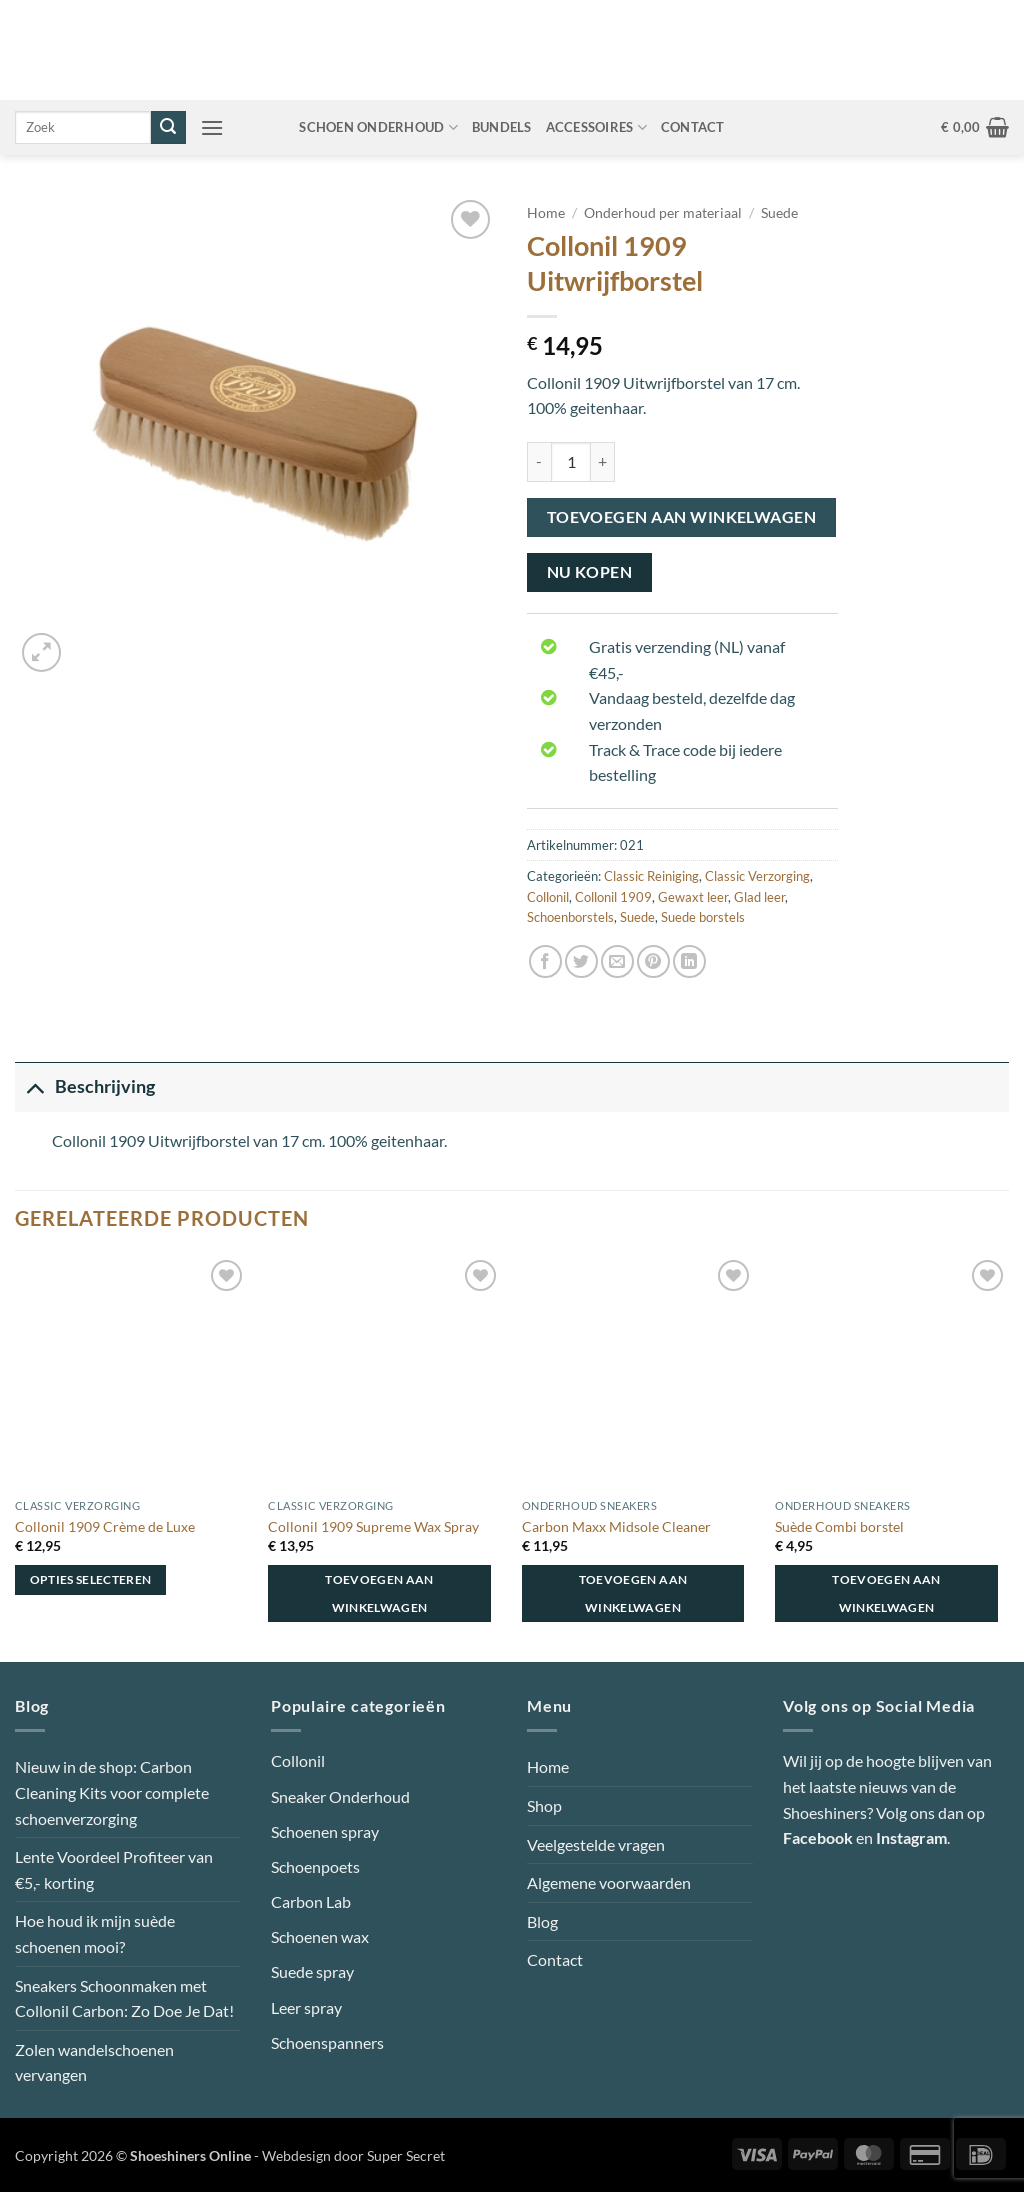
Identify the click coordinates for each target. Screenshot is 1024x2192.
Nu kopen (590, 572)
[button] (212, 127)
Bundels (502, 127)
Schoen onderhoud (378, 127)
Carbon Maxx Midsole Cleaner (616, 1526)
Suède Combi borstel (839, 1526)
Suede (779, 213)
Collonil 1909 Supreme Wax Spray (373, 1526)
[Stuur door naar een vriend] (617, 961)
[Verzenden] (168, 128)
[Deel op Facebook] (545, 961)
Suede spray (312, 1971)
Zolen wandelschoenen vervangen (94, 2062)
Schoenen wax (320, 1936)
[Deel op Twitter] (581, 961)
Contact (693, 127)
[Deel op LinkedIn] (689, 961)
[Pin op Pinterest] (653, 961)
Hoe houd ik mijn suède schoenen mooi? (95, 1933)
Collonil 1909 (613, 897)
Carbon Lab (311, 1901)
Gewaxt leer (693, 897)
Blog (542, 1921)
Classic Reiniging (651, 876)
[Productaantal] (571, 462)
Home (546, 213)
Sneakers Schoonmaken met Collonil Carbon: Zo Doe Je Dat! (124, 1998)
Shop (544, 1805)
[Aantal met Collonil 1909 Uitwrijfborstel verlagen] (539, 462)
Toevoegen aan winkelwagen (682, 517)
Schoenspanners (327, 2042)
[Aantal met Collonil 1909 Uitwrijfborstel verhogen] (603, 462)
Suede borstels (703, 917)
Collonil (548, 897)
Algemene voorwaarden (609, 1882)
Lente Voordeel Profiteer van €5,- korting (114, 1869)
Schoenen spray (325, 1831)
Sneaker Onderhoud (340, 1796)
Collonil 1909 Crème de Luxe (105, 1526)
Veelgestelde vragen (596, 1844)
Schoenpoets (315, 1866)
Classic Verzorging (757, 876)
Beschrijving (85, 1086)
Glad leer (759, 897)
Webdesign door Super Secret (353, 2155)
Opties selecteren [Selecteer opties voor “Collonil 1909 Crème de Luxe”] (91, 1579)
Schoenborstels (570, 917)
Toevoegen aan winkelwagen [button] (379, 1593)
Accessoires (596, 127)
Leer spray (306, 2007)
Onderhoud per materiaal (663, 213)
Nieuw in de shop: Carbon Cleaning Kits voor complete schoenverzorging (112, 1792)
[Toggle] (34, 1086)
